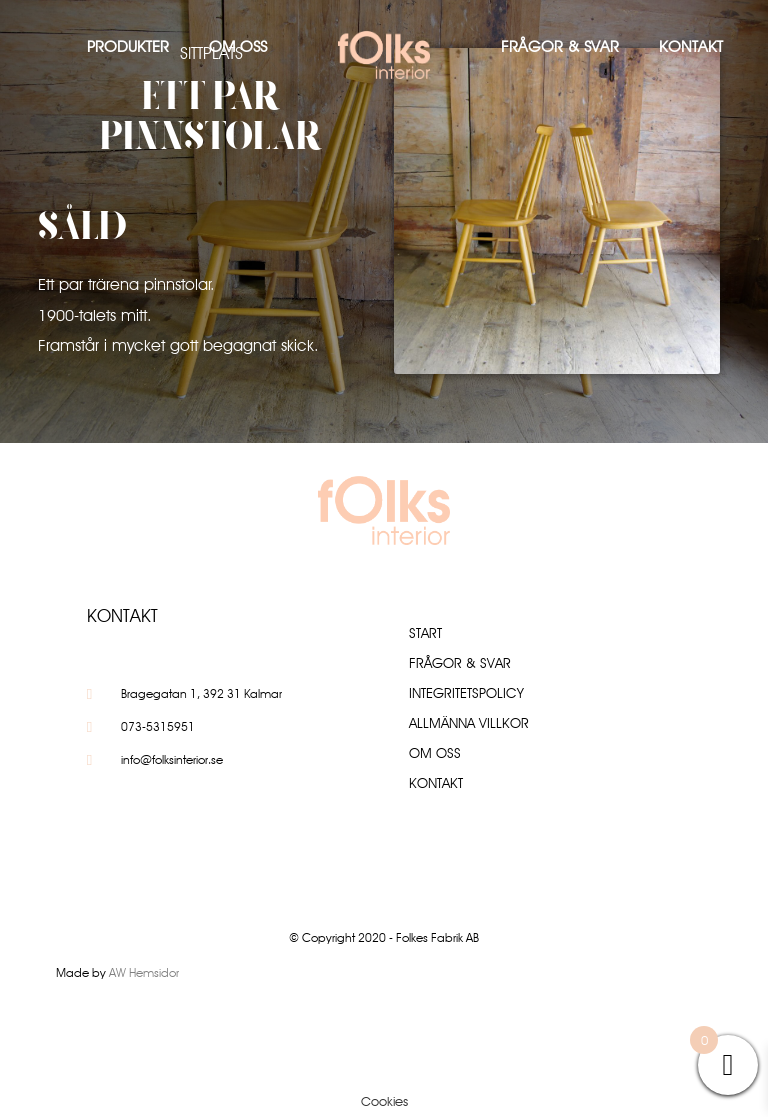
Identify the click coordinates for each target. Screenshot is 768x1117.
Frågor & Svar (560, 46)
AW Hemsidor (144, 972)
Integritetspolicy (466, 693)
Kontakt (691, 46)
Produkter (128, 46)
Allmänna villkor (469, 723)
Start (425, 633)
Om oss (238, 46)
